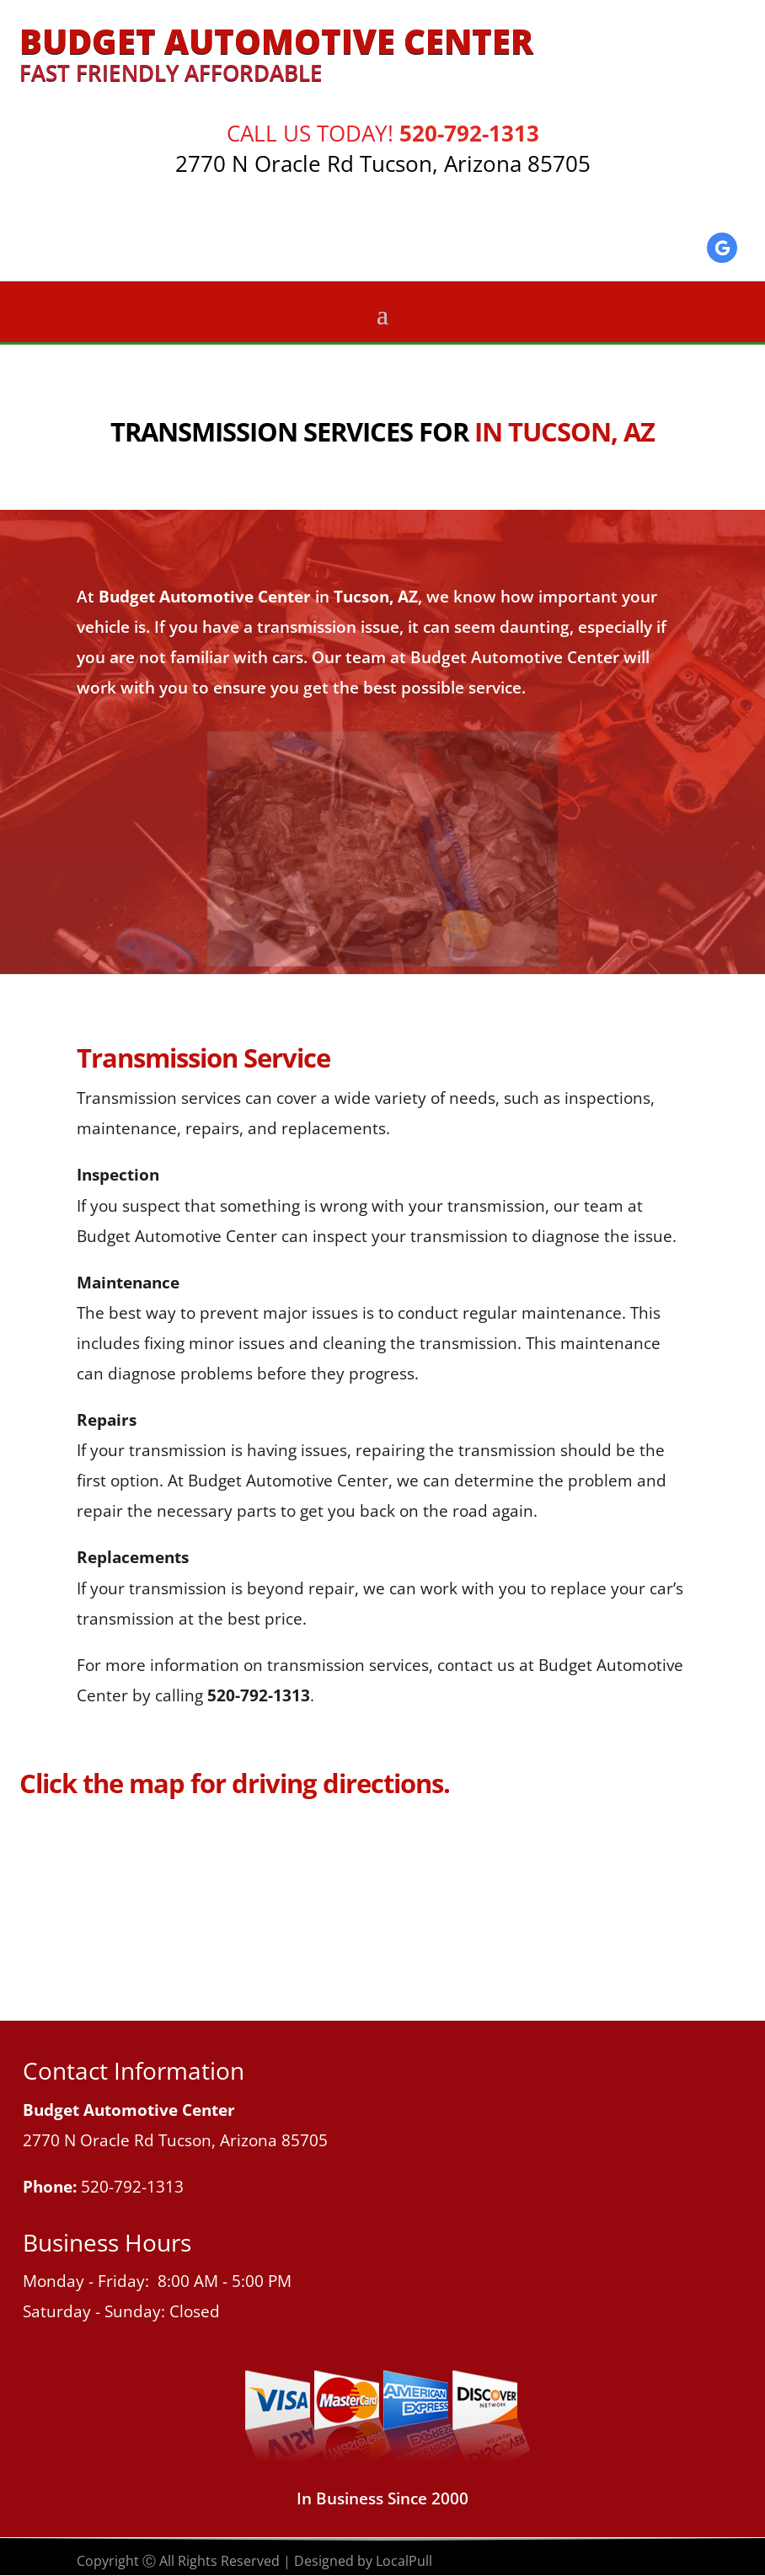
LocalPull (404, 2561)
